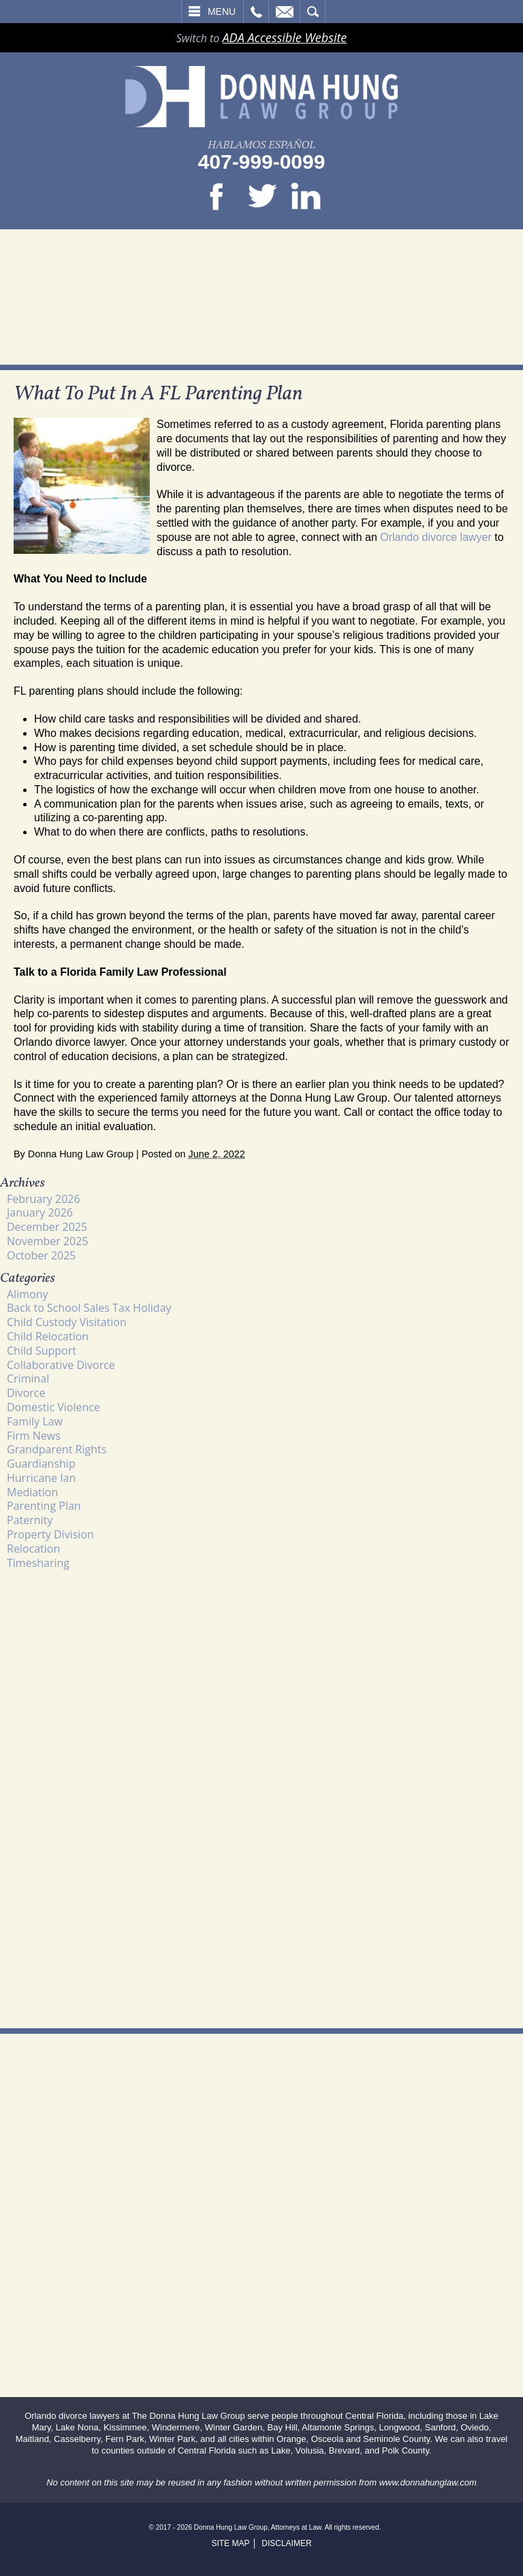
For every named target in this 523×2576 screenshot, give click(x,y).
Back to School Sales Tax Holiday (89, 1307)
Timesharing (38, 1562)
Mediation (32, 1492)
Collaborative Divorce (61, 1364)
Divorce (26, 1392)
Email (284, 11)
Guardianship (41, 1463)
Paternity (29, 1520)
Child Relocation (48, 1336)
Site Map (230, 2543)
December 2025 (47, 1226)
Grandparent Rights (56, 1449)
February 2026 (43, 1198)
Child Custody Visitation (67, 1322)
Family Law (35, 1421)
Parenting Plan (44, 1505)
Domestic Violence (53, 1407)
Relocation (33, 1548)
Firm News (34, 1435)
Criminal (28, 1378)
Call (256, 11)
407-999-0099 (262, 162)
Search (312, 11)
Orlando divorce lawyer (436, 537)
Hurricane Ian (41, 1477)
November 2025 (48, 1241)
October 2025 (41, 1255)
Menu (222, 11)
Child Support (41, 1350)
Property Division (50, 1534)
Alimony (27, 1294)
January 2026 (40, 1212)
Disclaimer (286, 2543)
